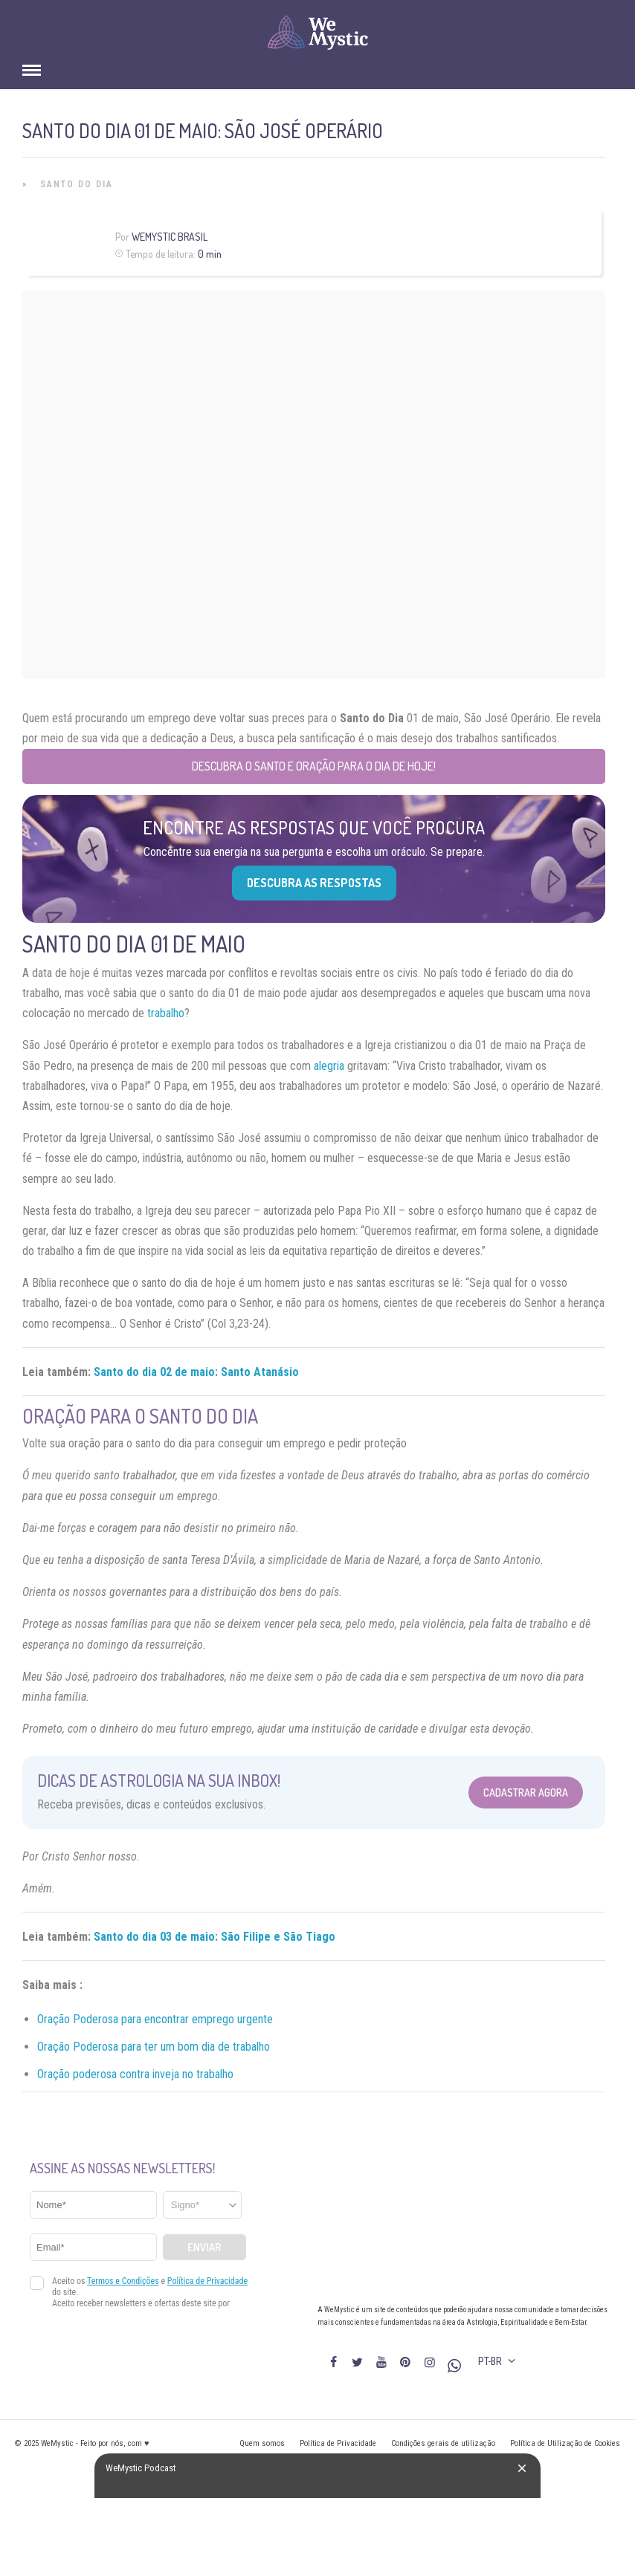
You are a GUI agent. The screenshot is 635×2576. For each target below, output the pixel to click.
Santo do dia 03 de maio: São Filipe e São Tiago (214, 1937)
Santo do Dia (76, 184)
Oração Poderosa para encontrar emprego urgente (155, 2019)
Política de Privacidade (338, 2443)
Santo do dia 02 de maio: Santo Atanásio (196, 1372)
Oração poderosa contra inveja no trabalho (135, 2074)
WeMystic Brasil (169, 236)
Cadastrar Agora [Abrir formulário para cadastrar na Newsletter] (525, 1792)
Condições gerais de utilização (443, 2443)
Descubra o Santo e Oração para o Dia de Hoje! (314, 766)
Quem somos (262, 2443)
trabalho (165, 1013)
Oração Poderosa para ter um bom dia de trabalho (153, 2047)
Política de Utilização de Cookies (565, 2443)
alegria (329, 1066)
